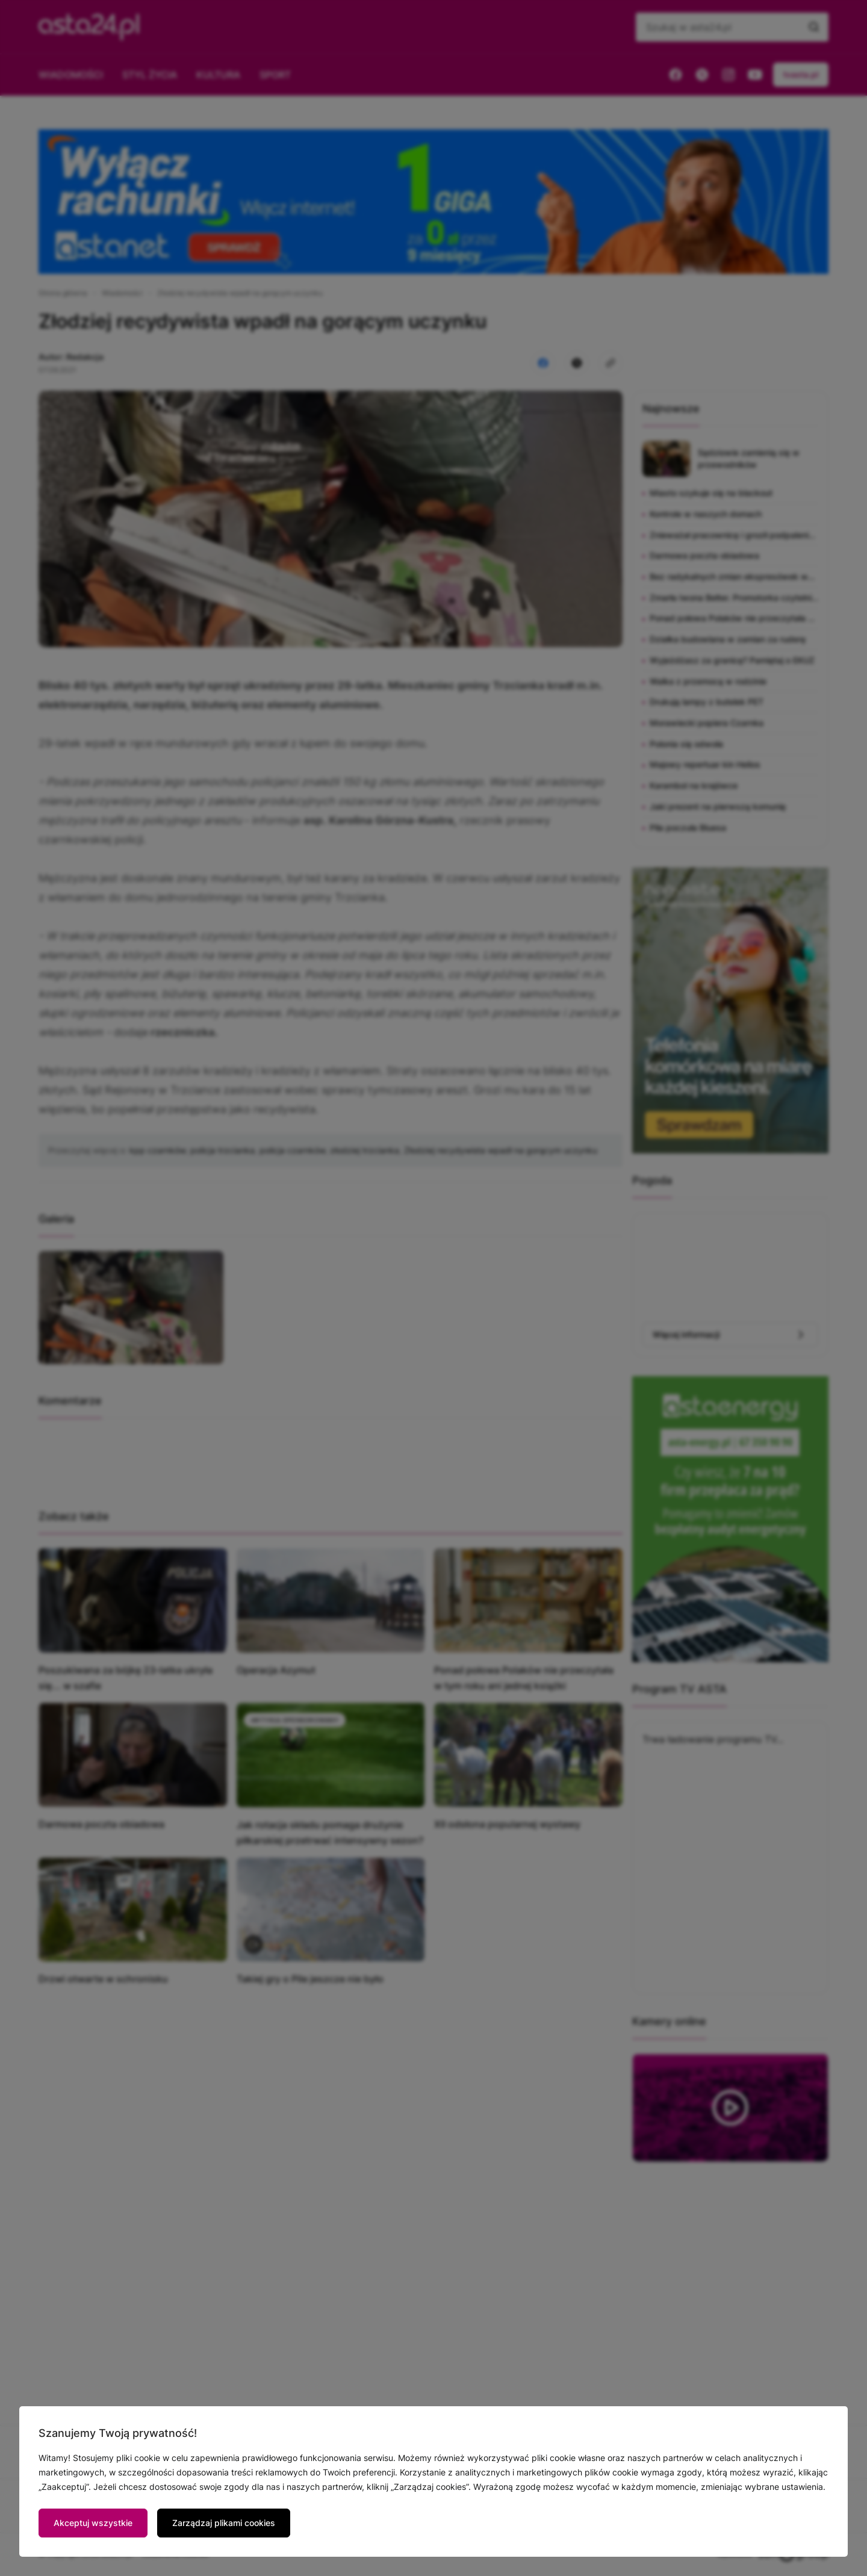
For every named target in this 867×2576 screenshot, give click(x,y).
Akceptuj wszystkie (93, 2523)
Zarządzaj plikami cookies (223, 2523)
